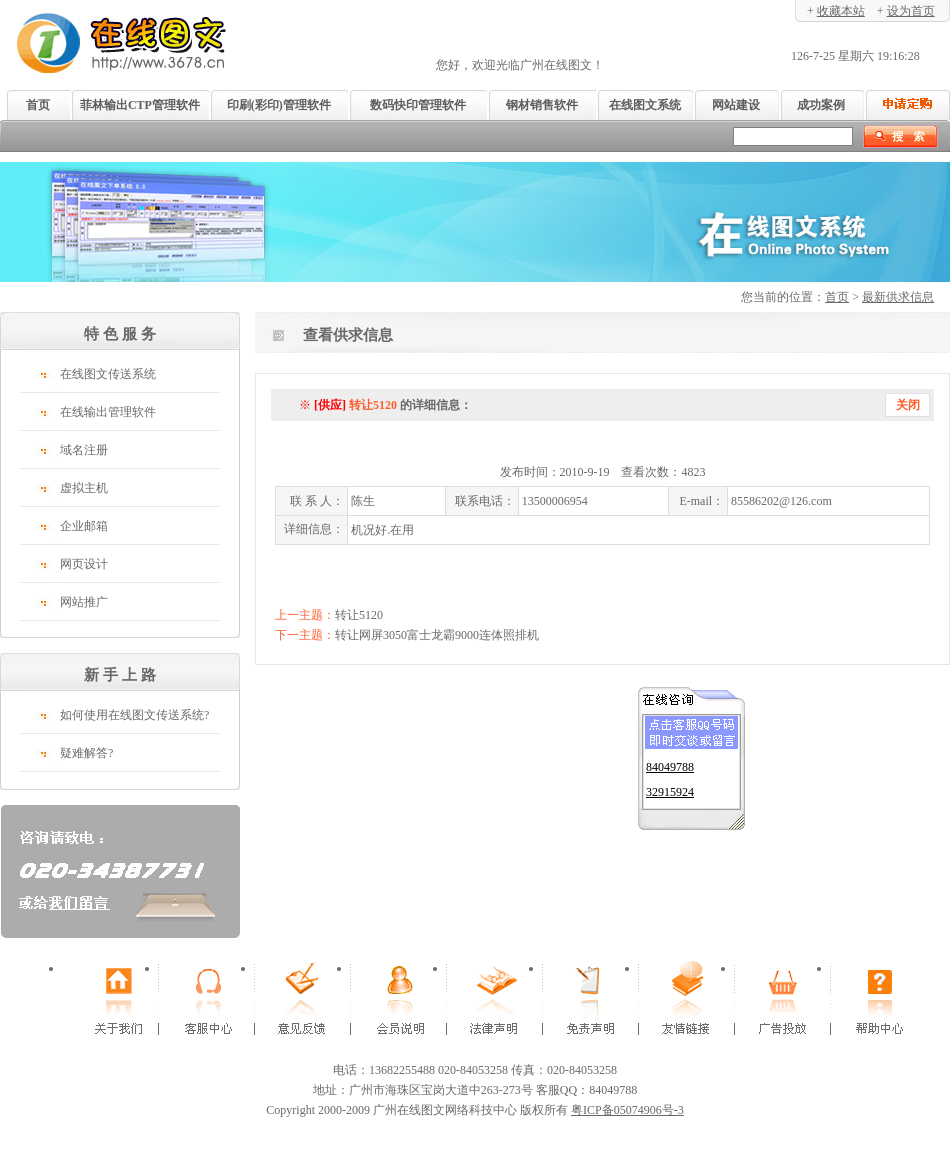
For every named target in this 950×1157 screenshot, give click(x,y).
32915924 (670, 788)
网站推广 (84, 602)
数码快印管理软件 (418, 105)
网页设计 (84, 564)
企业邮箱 (84, 526)
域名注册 (84, 450)
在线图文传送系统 (108, 374)
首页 (38, 105)
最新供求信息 (898, 297)
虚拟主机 (84, 488)
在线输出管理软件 (108, 412)
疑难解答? (86, 753)
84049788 (670, 763)
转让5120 (359, 615)
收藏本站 (841, 11)
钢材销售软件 (542, 105)
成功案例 (821, 105)
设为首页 (911, 11)
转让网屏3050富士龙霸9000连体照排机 (437, 635)
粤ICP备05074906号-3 (627, 1110)
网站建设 (736, 105)
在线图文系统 (645, 105)
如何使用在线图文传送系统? (134, 715)
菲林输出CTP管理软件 (140, 105)
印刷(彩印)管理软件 (279, 105)
